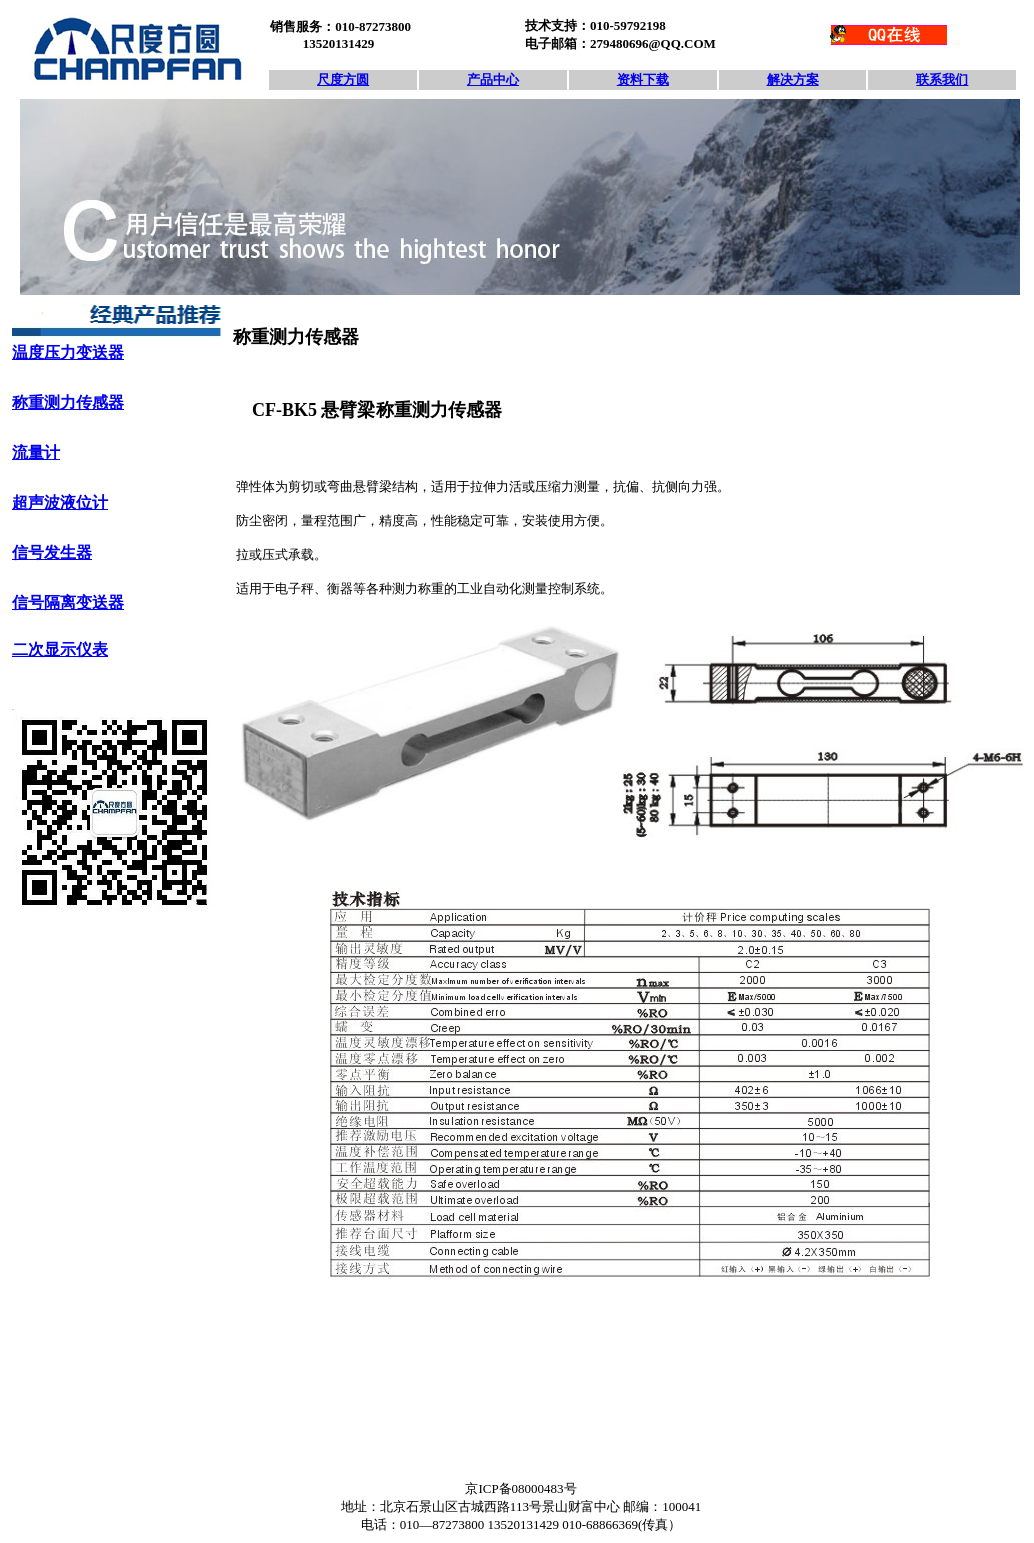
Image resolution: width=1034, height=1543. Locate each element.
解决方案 (793, 79)
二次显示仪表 (60, 649)
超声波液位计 (60, 502)
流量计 (36, 452)
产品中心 (493, 79)
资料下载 (643, 79)
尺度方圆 (343, 79)
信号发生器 (52, 552)
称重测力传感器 (68, 402)
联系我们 (942, 79)
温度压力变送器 (68, 352)
